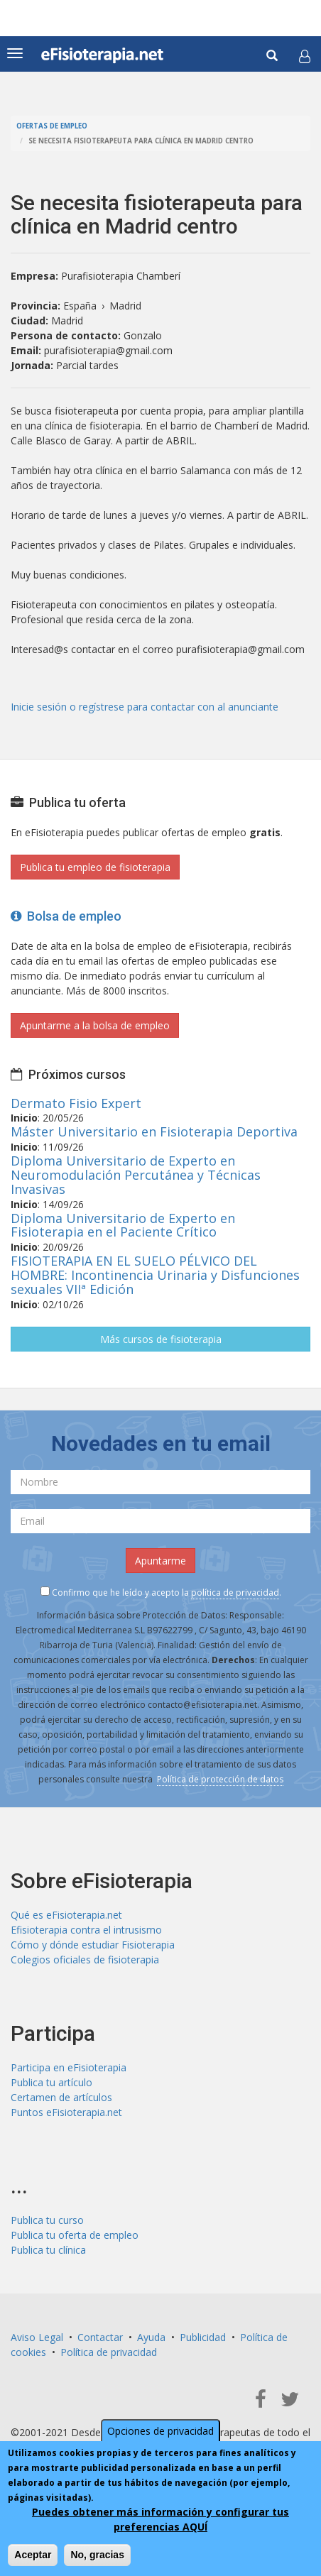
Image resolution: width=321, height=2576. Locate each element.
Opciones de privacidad (160, 2431)
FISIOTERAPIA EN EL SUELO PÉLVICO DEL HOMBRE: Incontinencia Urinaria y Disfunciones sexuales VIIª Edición (155, 1275)
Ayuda (151, 2337)
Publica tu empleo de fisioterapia (95, 867)
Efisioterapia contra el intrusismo (86, 1929)
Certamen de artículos (61, 2097)
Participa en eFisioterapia (68, 2067)
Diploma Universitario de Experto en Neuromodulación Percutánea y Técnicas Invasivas (136, 1174)
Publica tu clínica (48, 2250)
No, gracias (97, 2554)
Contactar (100, 2337)
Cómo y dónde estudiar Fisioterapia (93, 1944)
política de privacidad (235, 1592)
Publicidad (203, 2337)
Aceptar (32, 2554)
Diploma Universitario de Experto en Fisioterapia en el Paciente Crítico (123, 1225)
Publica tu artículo (51, 2082)
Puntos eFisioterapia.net (66, 2112)
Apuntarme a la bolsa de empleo (95, 1025)
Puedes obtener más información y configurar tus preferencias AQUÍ (160, 2519)
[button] (304, 56)
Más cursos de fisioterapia (161, 1339)
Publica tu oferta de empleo (74, 2235)
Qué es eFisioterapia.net (66, 1915)
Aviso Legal (37, 2337)
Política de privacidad (108, 2352)
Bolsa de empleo (66, 916)
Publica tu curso (47, 2220)
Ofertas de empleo (51, 126)
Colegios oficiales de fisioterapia (85, 1959)
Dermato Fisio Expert (76, 1103)
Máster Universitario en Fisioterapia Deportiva (154, 1131)
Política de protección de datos (220, 1779)
